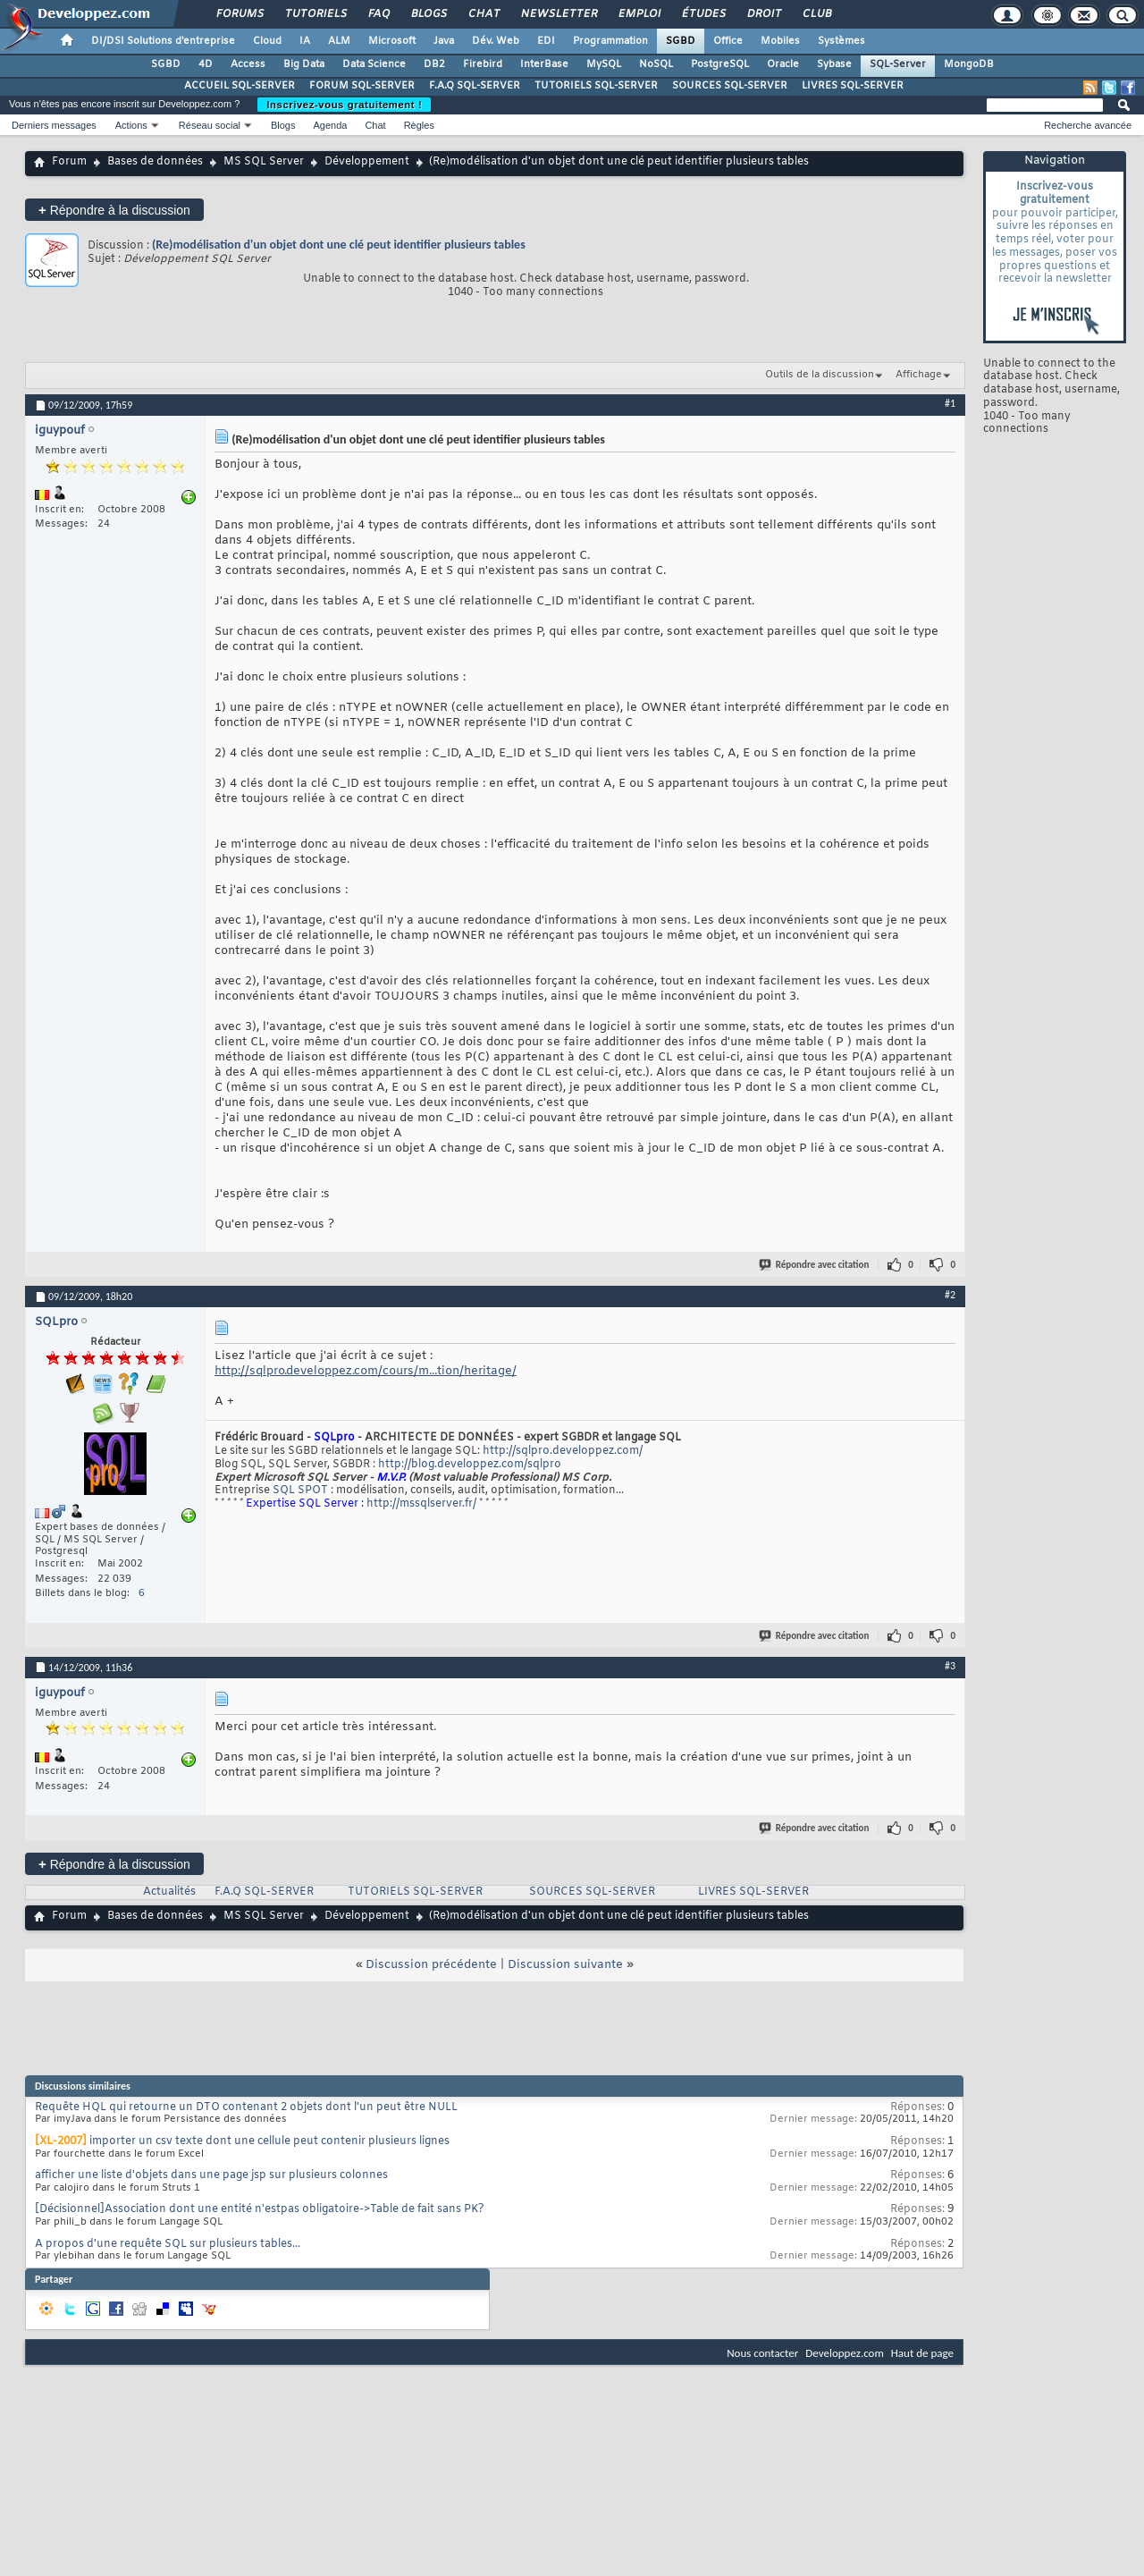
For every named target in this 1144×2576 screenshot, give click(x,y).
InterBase (544, 64)
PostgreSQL (720, 64)
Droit (763, 14)
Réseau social (209, 125)
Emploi (638, 14)
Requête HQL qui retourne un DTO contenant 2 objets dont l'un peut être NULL (246, 2107)
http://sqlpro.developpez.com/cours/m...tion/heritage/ (365, 1371)
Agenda (330, 125)
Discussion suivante (565, 1964)
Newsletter (558, 14)
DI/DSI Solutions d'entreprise (163, 41)
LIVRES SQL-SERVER (853, 86)
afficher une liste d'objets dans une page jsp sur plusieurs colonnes (211, 2175)
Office (728, 41)
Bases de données (155, 162)
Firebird (482, 64)
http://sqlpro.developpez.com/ (563, 1451)
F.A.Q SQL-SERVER (474, 86)
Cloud (267, 41)
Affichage (919, 374)
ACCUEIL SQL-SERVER (239, 86)
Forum (69, 162)
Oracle (783, 64)
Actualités (169, 1892)
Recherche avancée (1087, 125)
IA (304, 41)
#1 (950, 403)
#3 (950, 1666)
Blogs (428, 14)
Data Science (374, 64)
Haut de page (922, 2353)
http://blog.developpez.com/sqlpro (469, 1464)
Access (248, 64)
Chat (483, 14)
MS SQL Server (263, 162)
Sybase (834, 64)
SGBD (680, 41)
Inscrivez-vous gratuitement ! (344, 104)
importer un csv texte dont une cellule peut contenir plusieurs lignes (269, 2141)
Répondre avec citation (815, 1265)
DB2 (434, 64)
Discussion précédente (431, 1964)
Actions (131, 125)
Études (703, 14)
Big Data (303, 64)
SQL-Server (898, 64)
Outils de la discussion (819, 374)
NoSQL (656, 64)
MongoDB (969, 64)
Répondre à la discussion (114, 209)
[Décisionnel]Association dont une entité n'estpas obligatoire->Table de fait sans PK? (259, 2209)
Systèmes (841, 41)
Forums (239, 14)
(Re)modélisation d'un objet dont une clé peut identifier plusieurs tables (339, 244)
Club (816, 14)
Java (443, 41)
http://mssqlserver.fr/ (421, 1504)
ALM (339, 41)
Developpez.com (844, 2353)
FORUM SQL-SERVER (362, 86)
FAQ (378, 14)
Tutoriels (315, 14)
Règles (419, 125)
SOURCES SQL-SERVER (729, 86)
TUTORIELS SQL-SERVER (596, 86)
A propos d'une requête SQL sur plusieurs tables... (167, 2244)
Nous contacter (762, 2353)
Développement (366, 162)
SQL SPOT (300, 1490)
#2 (950, 1294)
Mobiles (780, 41)
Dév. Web (495, 41)
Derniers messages (54, 125)
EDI (546, 41)
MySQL (603, 64)
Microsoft (392, 41)
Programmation (610, 41)
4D (205, 64)
